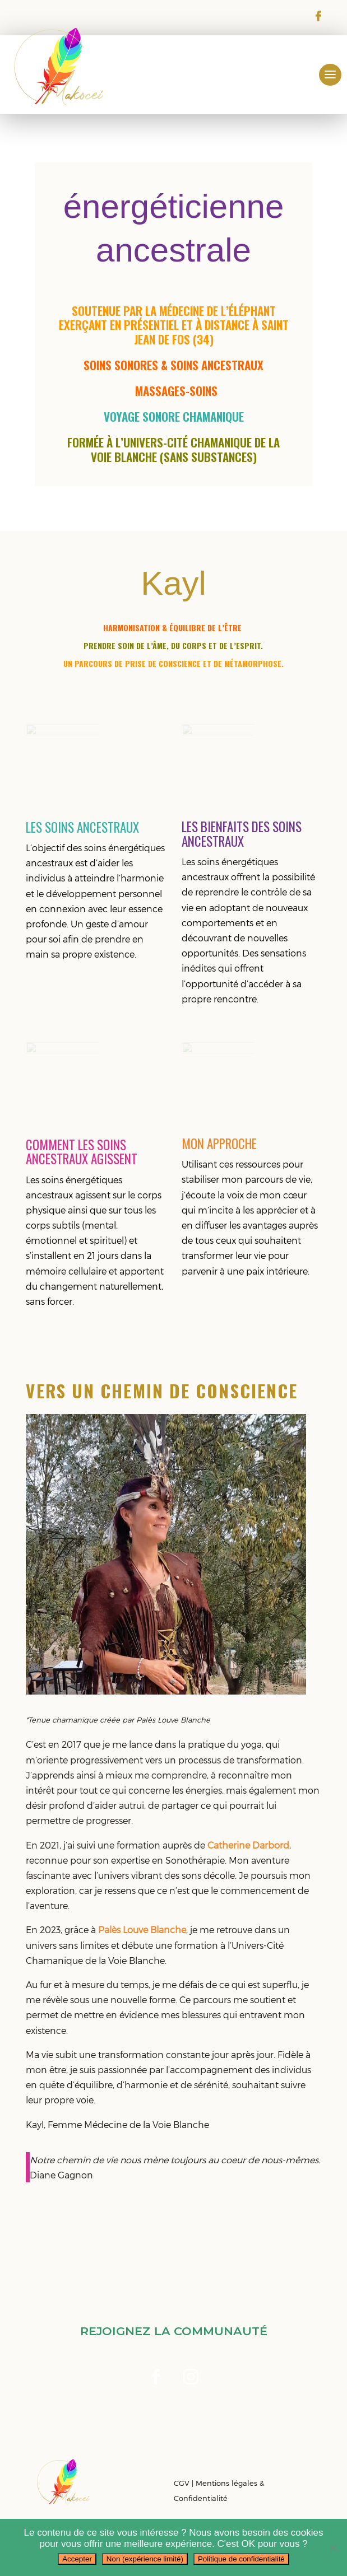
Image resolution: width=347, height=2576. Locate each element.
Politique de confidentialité (241, 2559)
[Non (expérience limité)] (333, 2547)
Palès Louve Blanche (142, 1929)
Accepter (77, 2559)
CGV (181, 2483)
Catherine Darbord (248, 1845)
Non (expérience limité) (145, 2559)
